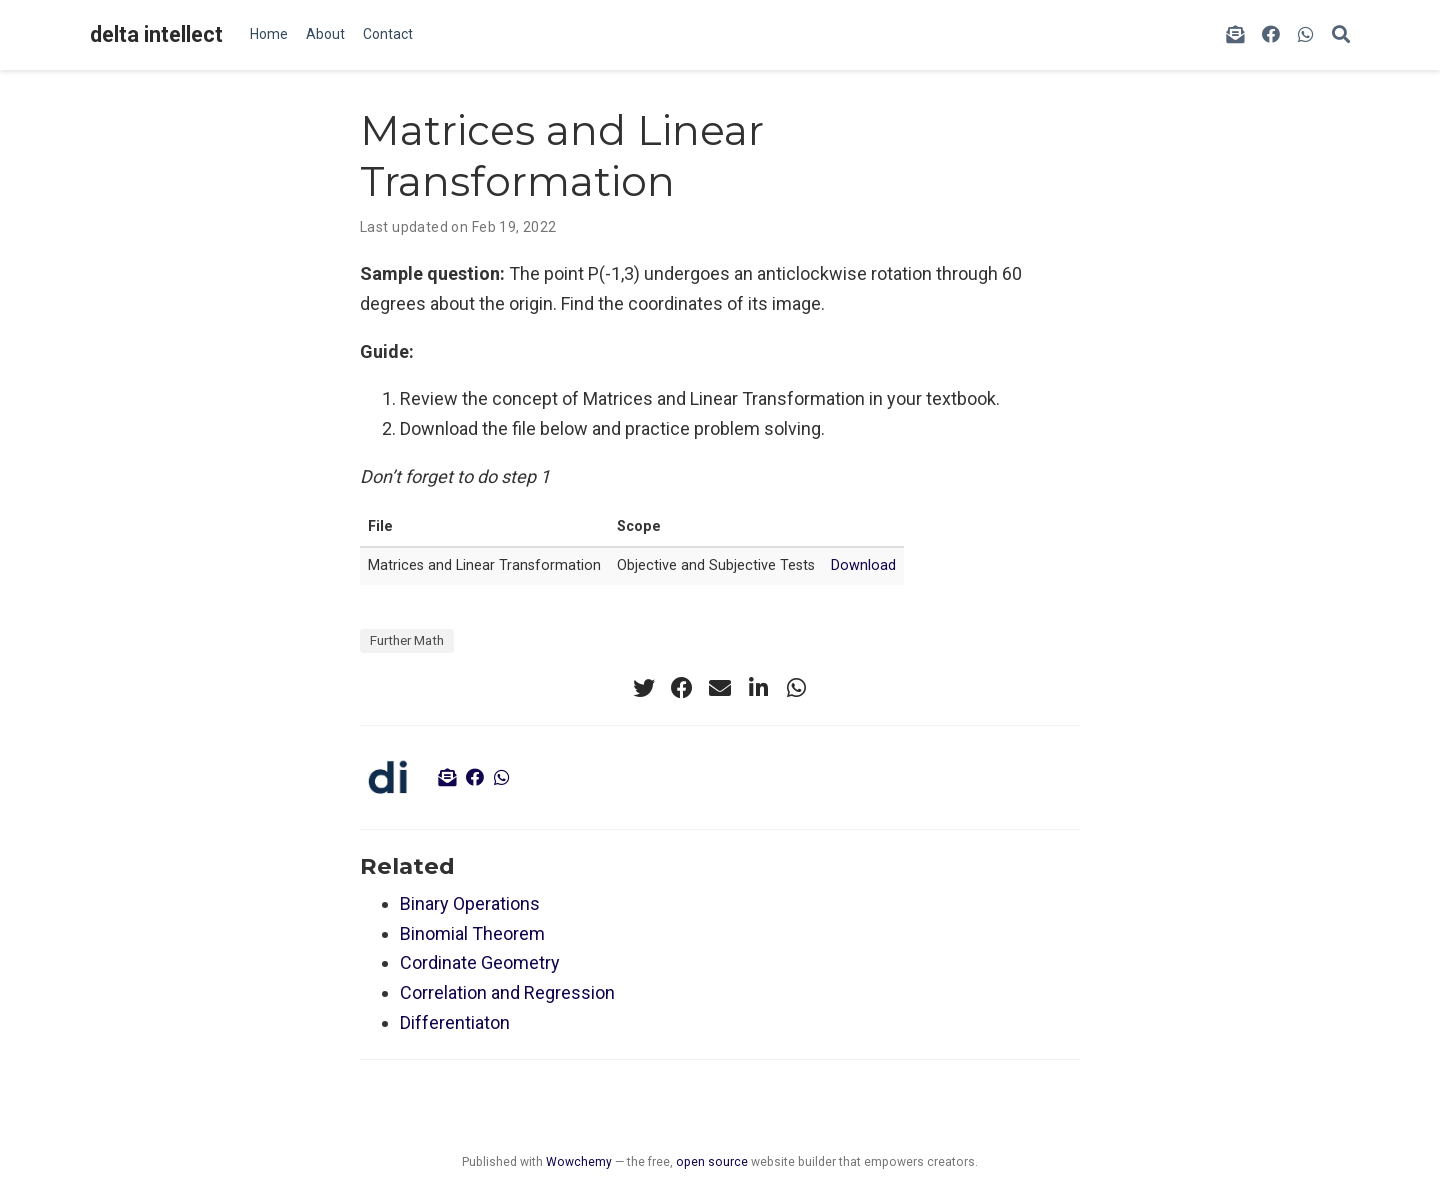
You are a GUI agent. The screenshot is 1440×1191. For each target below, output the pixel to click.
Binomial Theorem (472, 933)
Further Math (407, 640)
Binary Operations (470, 903)
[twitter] (644, 688)
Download (863, 565)
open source (712, 1162)
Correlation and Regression (507, 992)
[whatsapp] (1306, 35)
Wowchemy (579, 1162)
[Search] (1341, 35)
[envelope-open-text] (1235, 35)
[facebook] (1271, 35)
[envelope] (720, 688)
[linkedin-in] (758, 688)
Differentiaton (455, 1022)
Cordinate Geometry (480, 962)
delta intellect (156, 34)
